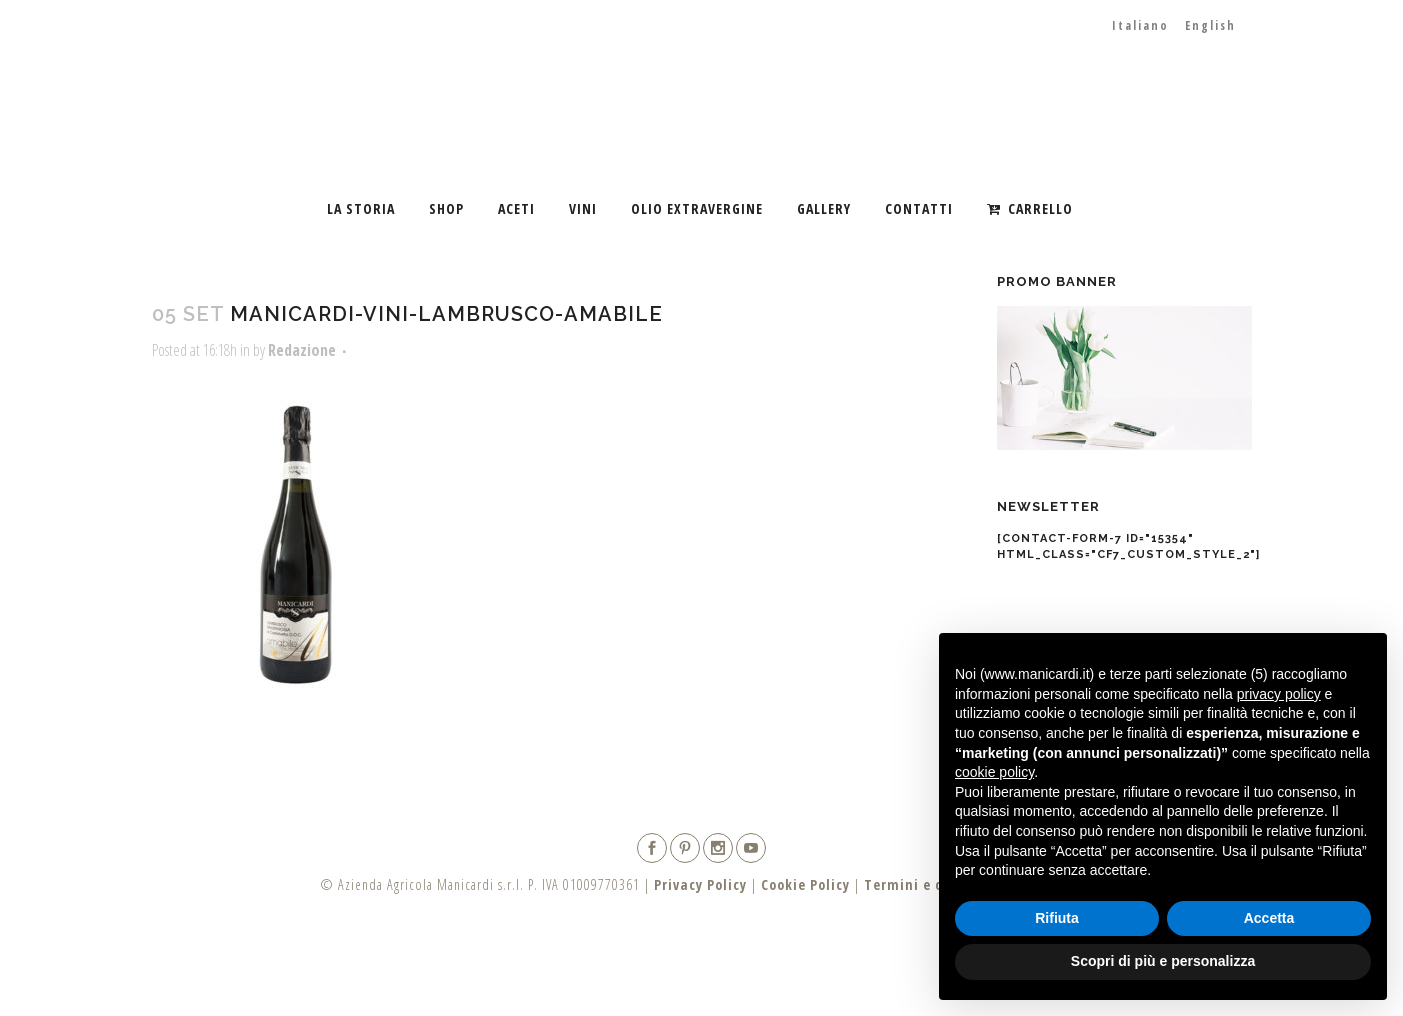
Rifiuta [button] (1057, 918)
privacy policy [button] (1279, 694)
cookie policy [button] (994, 772)
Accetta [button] (1269, 918)
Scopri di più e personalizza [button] (1163, 961)
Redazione (302, 350)
